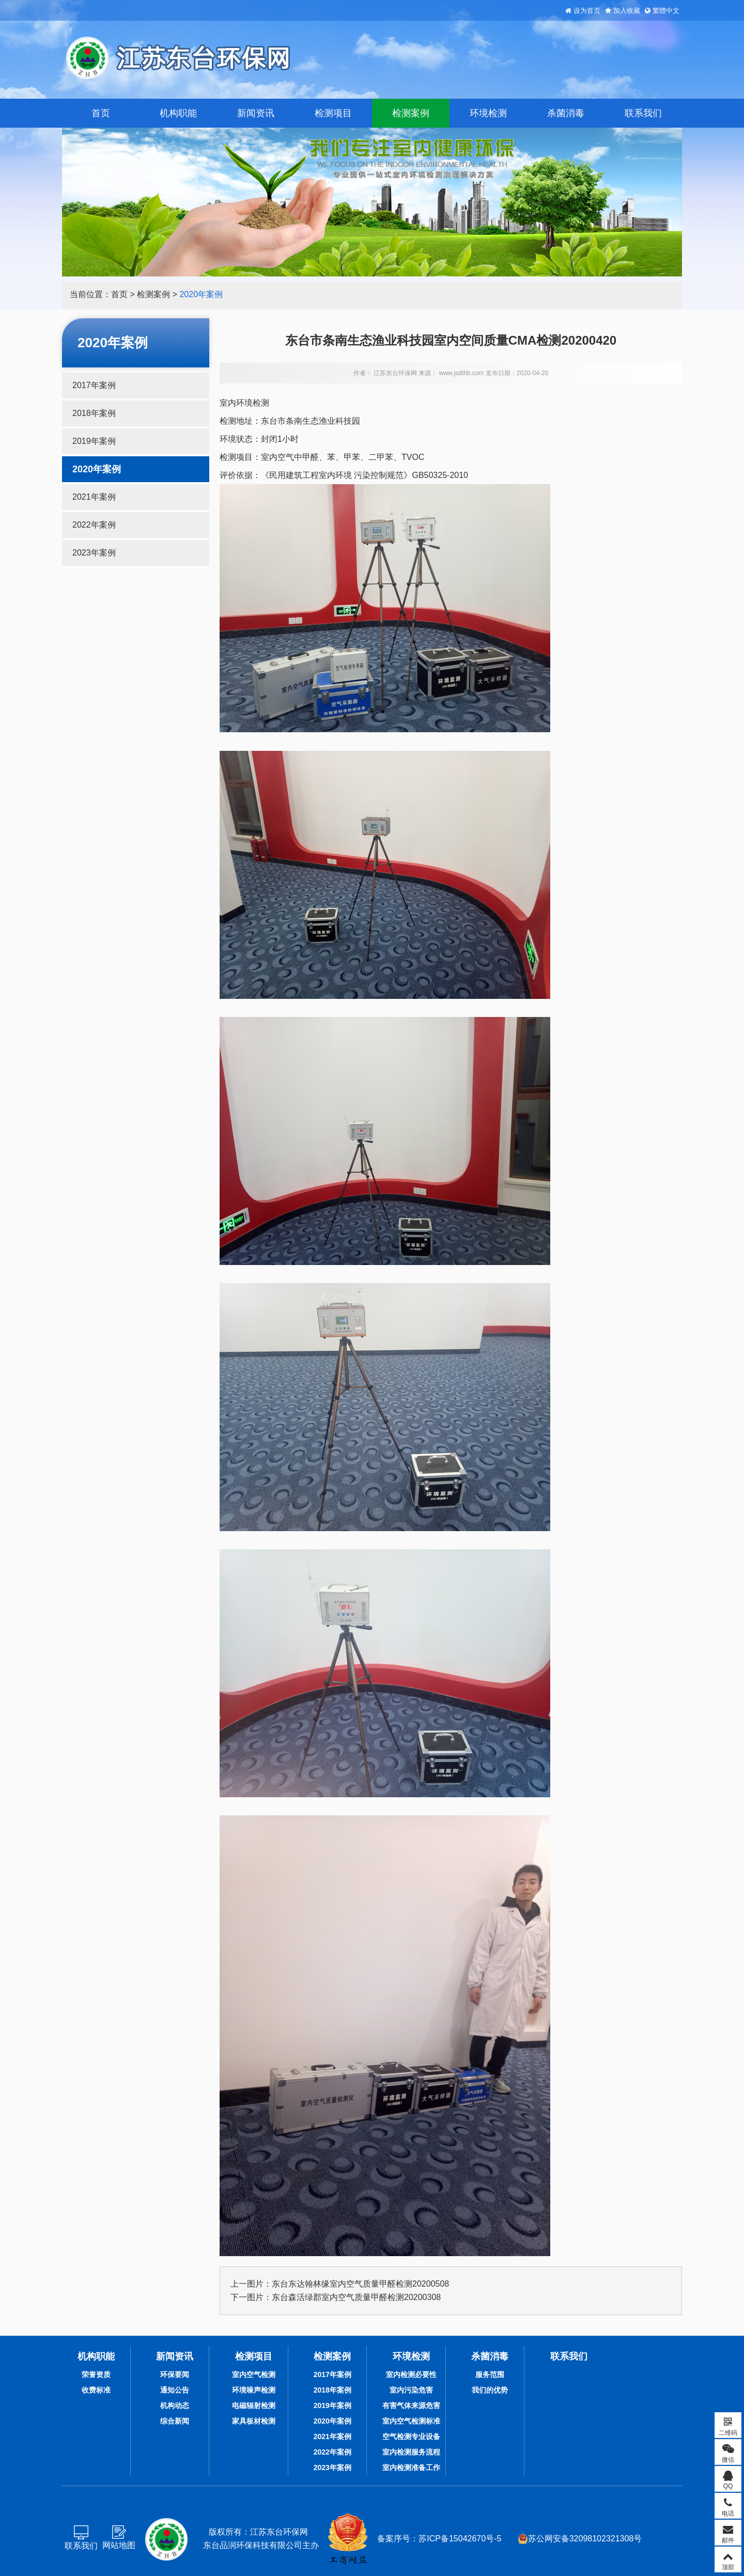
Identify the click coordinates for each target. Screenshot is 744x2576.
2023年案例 (94, 552)
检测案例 (410, 113)
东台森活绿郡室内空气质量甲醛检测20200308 (356, 2297)
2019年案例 (94, 441)
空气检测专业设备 (411, 2436)
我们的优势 (490, 2390)
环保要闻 (174, 2374)
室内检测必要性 (411, 2374)
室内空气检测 (253, 2374)
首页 (100, 113)
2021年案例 (94, 496)
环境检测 (488, 113)
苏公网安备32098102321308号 (580, 2539)
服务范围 (489, 2374)
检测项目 (333, 113)
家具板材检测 (253, 2421)
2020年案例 (201, 294)
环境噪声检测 (253, 2390)
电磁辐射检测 (253, 2405)
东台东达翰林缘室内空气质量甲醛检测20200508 (360, 2283)
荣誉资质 (96, 2374)
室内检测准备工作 (411, 2467)
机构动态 (174, 2405)
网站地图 (118, 2545)
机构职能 (178, 113)
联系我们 (643, 113)
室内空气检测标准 (411, 2421)
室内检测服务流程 (411, 2452)
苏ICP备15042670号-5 (460, 2538)
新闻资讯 (255, 113)
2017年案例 (94, 385)
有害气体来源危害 (411, 2405)
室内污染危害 (411, 2390)
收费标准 (96, 2390)
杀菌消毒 (565, 113)
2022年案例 (94, 524)
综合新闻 (174, 2421)
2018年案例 (94, 413)
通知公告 (174, 2390)
